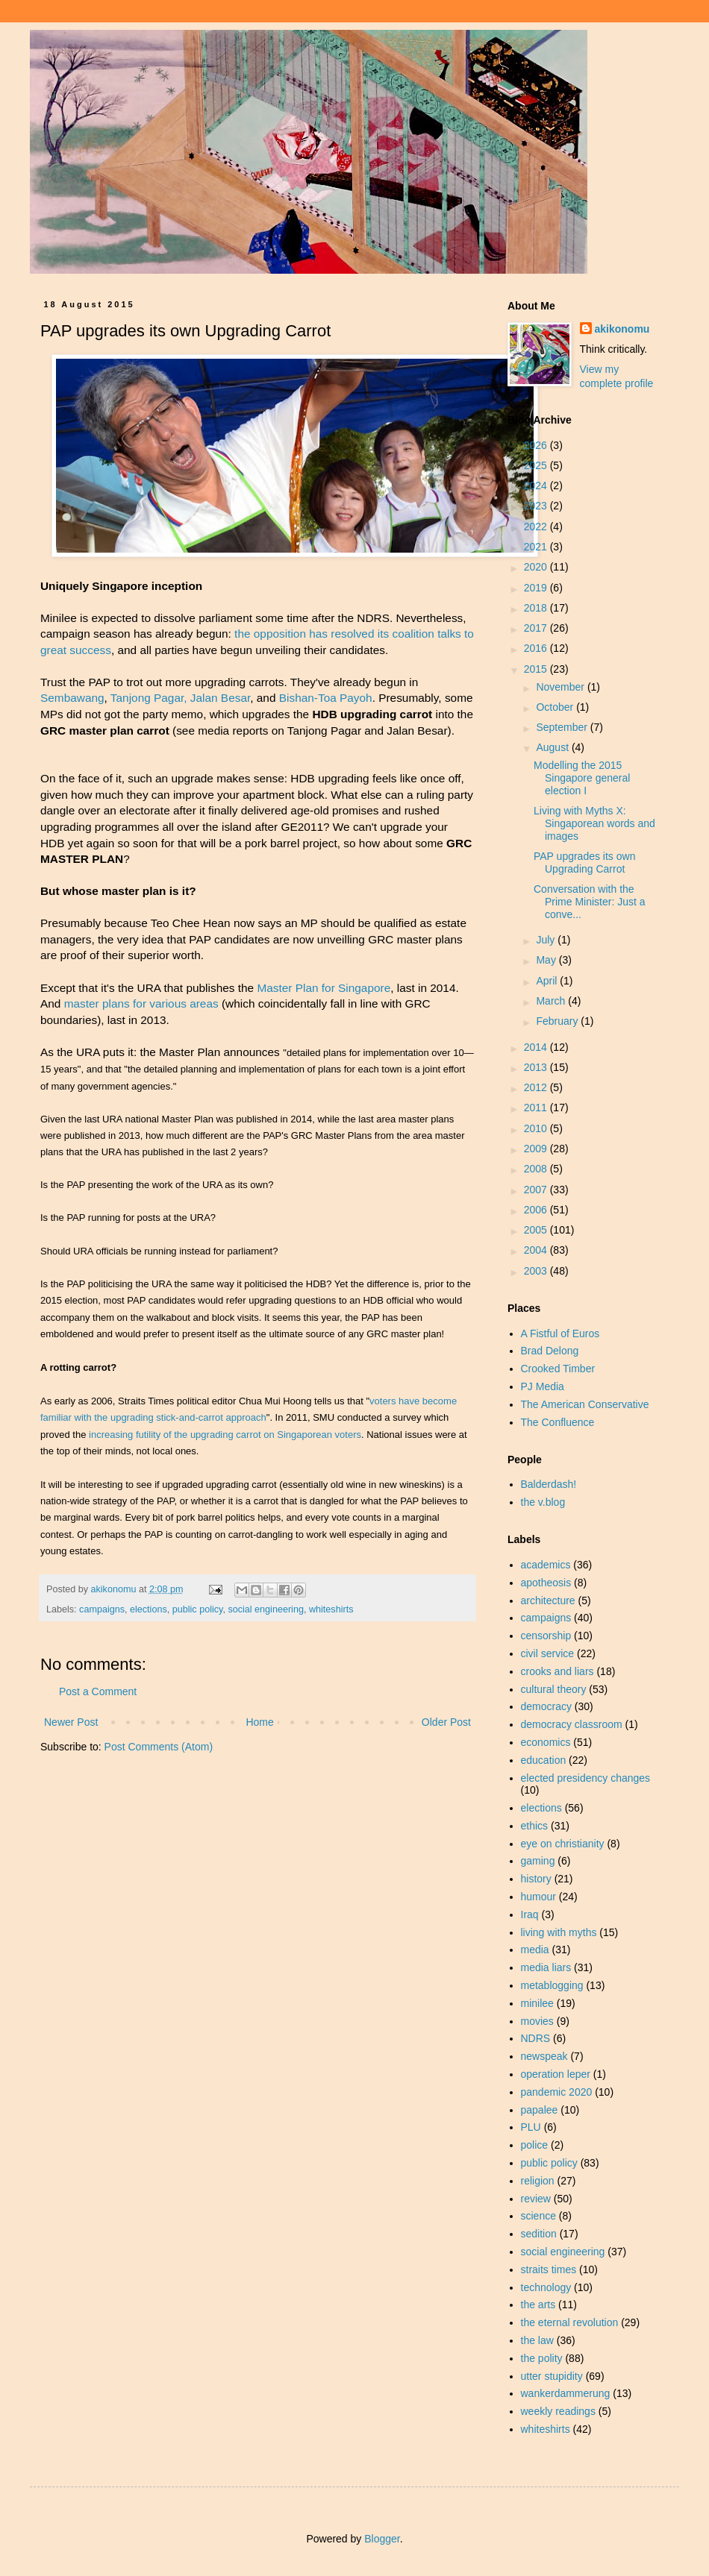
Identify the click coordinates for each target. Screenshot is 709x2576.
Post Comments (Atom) (158, 1747)
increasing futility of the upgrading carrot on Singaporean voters (225, 1434)
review (536, 2199)
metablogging (552, 1985)
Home (259, 1722)
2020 (537, 567)
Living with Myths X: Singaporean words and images (594, 823)
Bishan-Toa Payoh (325, 697)
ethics (535, 1826)
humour (538, 1897)
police (535, 2145)
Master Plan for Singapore (323, 987)
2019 (537, 588)
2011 (537, 1107)
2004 (537, 1250)
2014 (537, 1047)
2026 (537, 445)
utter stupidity (552, 2376)
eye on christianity (563, 1844)
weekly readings (558, 2411)
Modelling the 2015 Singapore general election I (582, 778)
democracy (546, 1706)
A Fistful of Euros (560, 1333)
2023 (537, 506)
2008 (537, 1169)
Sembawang (72, 697)
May (547, 960)
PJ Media (542, 1386)
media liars (546, 1967)
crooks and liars (557, 1671)
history (536, 1879)
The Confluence (558, 1422)
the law (537, 2340)
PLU (531, 2127)
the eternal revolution (570, 2322)
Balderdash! (549, 1484)
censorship (546, 1636)
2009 (537, 1149)
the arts (538, 2304)
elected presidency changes (586, 1778)
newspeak (544, 2056)
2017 (537, 628)
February (558, 1021)
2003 (537, 1271)
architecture (548, 1600)
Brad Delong (550, 1351)
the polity (542, 2358)
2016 (537, 648)
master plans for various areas (141, 1003)
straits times (549, 2269)
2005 (537, 1230)
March (552, 1001)
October (556, 707)
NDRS (536, 2038)
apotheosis (546, 1583)
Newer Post (71, 1722)
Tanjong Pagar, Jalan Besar (180, 697)
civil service (548, 1653)
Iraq (530, 1914)
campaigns (102, 1609)
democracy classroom (571, 1724)
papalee (539, 2110)
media (535, 1949)
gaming (538, 1861)
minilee (537, 2003)
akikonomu (622, 329)
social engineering (266, 1609)
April (548, 981)
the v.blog (543, 1502)
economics (546, 1742)
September (563, 727)
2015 (537, 669)
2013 (537, 1067)
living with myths (559, 1932)
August (553, 747)
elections (148, 1609)
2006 (537, 1210)
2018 (537, 608)
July (546, 940)
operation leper (555, 2074)
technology (546, 2287)
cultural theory (554, 1689)
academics (546, 1565)
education (543, 1760)
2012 (537, 1087)
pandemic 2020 (557, 2092)
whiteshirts (331, 1609)
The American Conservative (585, 1404)
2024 (537, 485)
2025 (537, 465)
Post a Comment (98, 1691)
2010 (537, 1128)
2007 (537, 1190)
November (561, 687)
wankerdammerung (565, 2393)
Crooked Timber (558, 1369)
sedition (539, 2234)
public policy (197, 1609)
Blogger (381, 2539)
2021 (537, 547)
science (538, 2216)
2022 (537, 527)
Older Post (446, 1722)
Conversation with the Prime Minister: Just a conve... (590, 901)
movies (537, 2021)
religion (538, 2181)
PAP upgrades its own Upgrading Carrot (584, 862)
